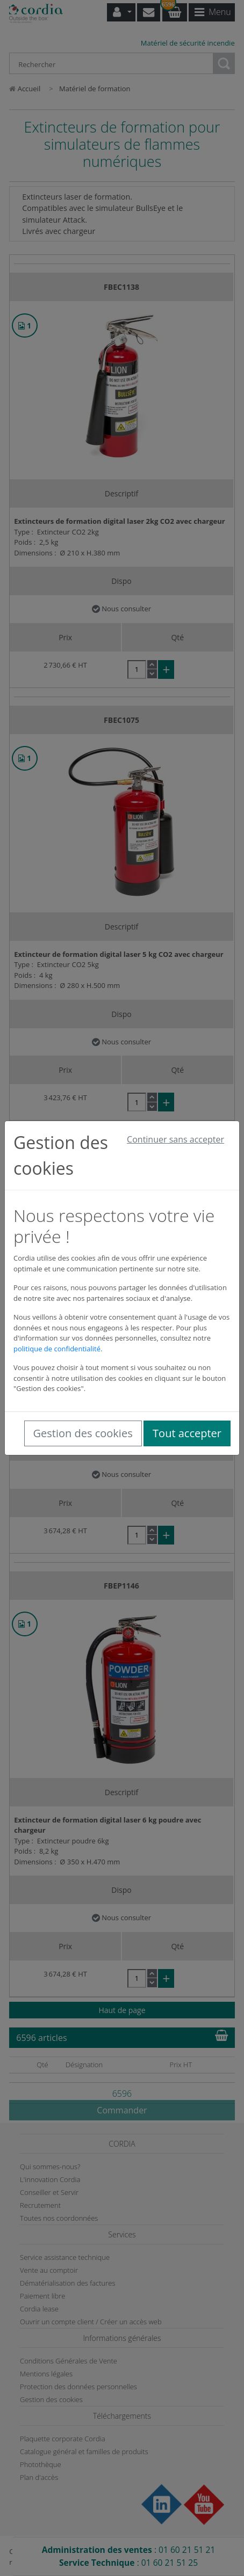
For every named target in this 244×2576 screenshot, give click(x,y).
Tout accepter (187, 1433)
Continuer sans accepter (175, 1139)
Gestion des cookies (83, 1433)
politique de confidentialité (57, 1348)
